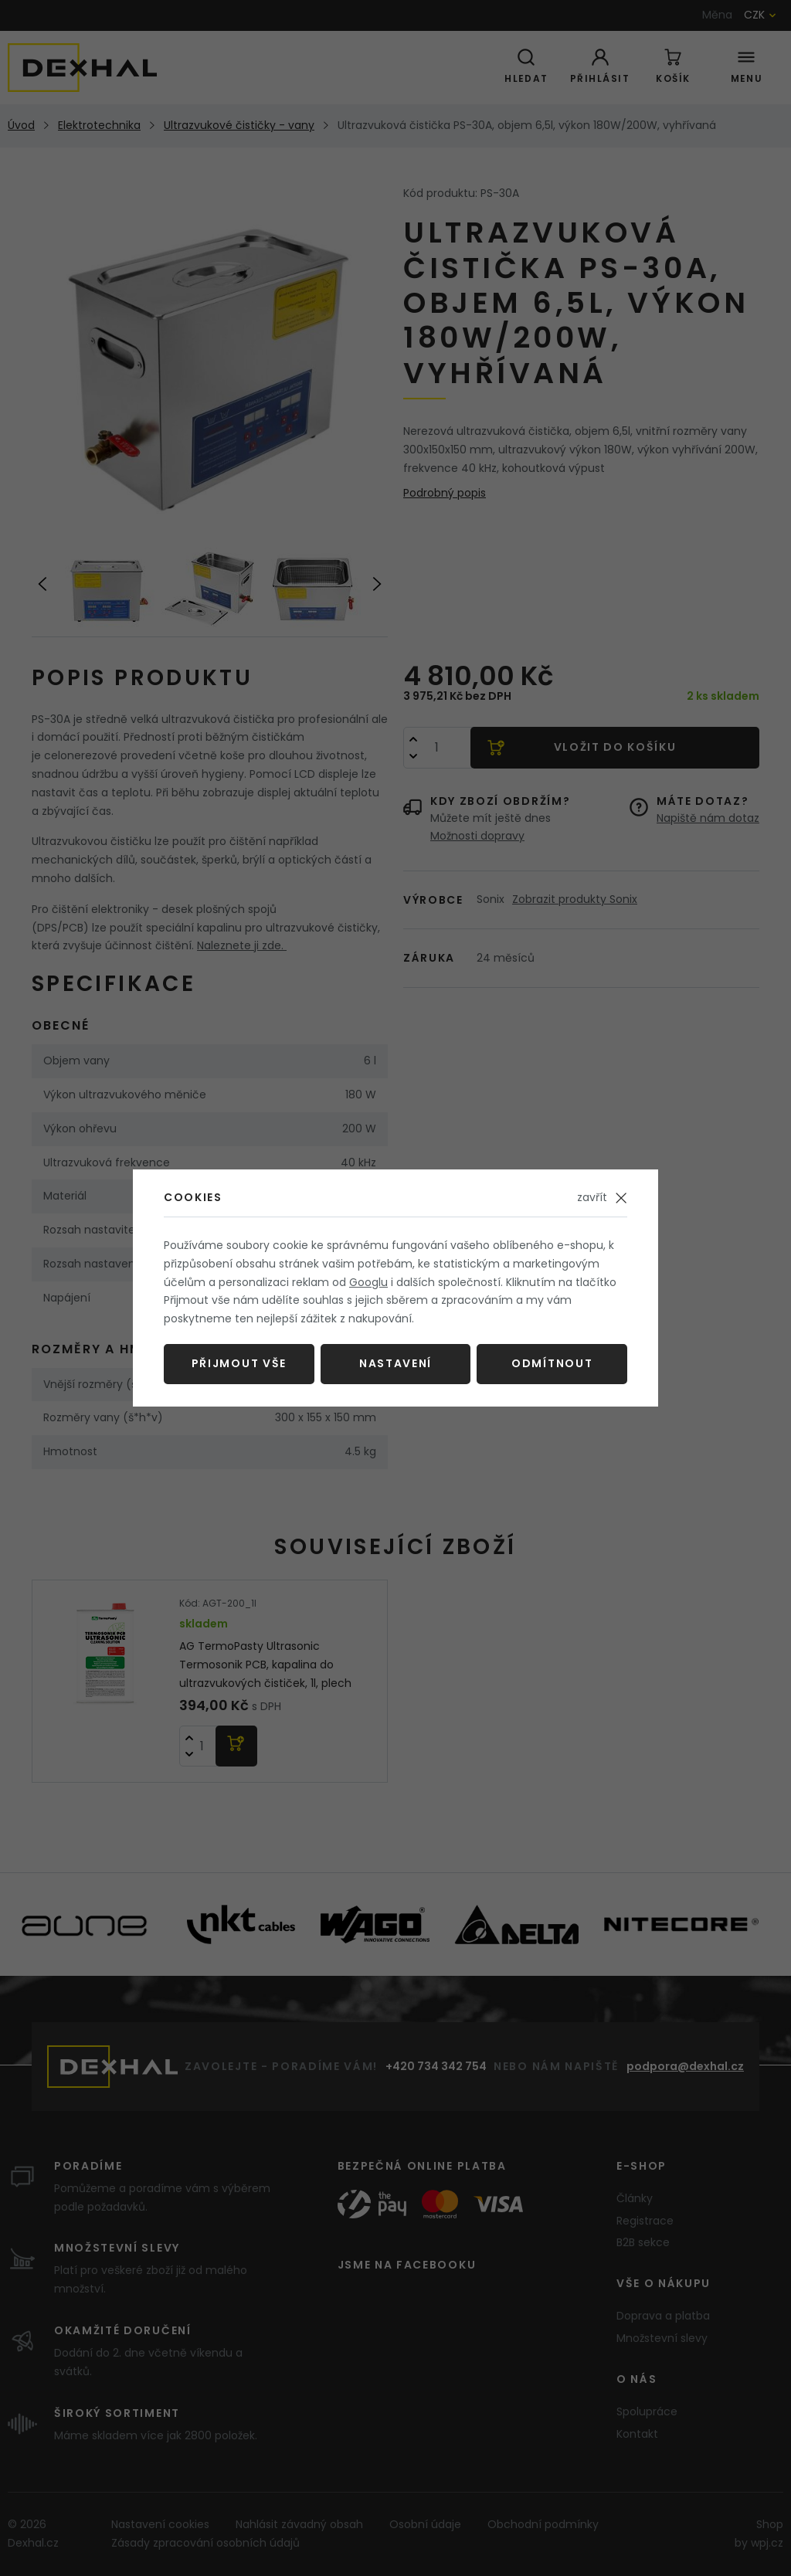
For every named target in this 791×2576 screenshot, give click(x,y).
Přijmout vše (239, 1363)
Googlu (368, 1282)
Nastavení (395, 1363)
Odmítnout (551, 1363)
